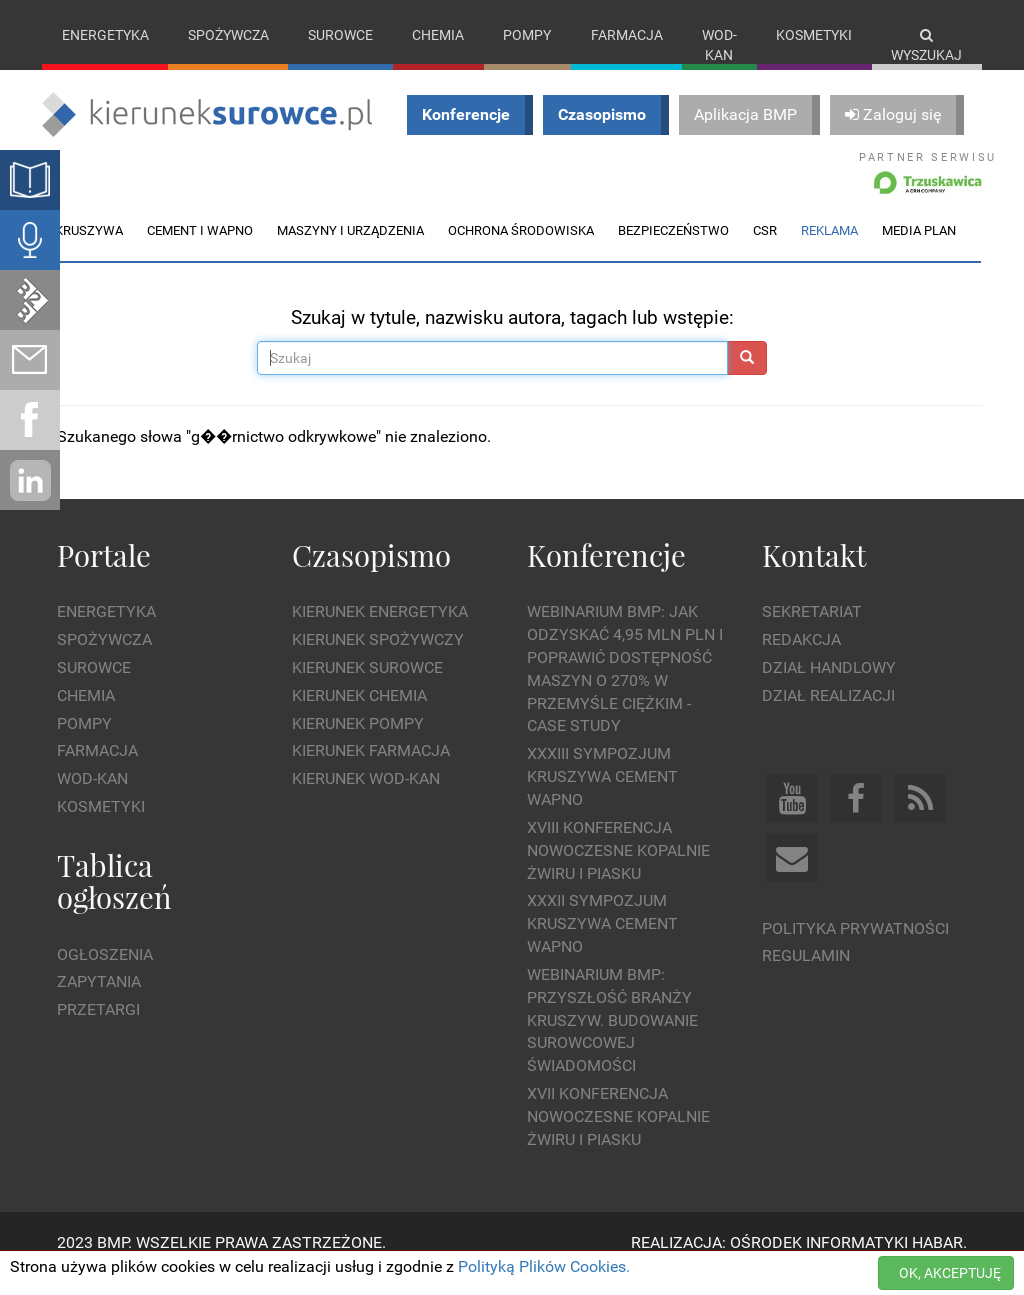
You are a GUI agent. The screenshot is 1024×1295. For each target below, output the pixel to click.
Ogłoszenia (105, 974)
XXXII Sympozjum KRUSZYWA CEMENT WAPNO (602, 944)
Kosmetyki (814, 35)
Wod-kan (719, 45)
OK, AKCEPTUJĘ (950, 1273)
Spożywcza (228, 35)
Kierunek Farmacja (371, 771)
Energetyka (105, 35)
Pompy (527, 35)
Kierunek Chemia (359, 715)
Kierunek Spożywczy (378, 660)
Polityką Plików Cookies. (544, 1266)
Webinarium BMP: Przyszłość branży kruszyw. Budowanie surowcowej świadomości (612, 1040)
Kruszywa (89, 250)
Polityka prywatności (855, 948)
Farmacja (627, 35)
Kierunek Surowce (367, 687)
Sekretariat (812, 632)
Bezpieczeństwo (673, 250)
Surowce (340, 35)
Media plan (919, 250)
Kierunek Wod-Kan (366, 799)
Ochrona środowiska (521, 250)
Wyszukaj (926, 45)
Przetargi (98, 1030)
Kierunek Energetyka (380, 632)
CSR (765, 250)
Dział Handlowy (829, 687)
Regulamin (806, 976)
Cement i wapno (200, 250)
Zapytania (99, 1002)
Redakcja (801, 660)
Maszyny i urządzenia (350, 250)
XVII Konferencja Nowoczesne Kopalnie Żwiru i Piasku (618, 1137)
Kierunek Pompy (358, 743)
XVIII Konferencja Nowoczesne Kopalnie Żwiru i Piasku (618, 870)
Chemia (438, 35)
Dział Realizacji (828, 715)
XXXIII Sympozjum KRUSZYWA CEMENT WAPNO (602, 797)
